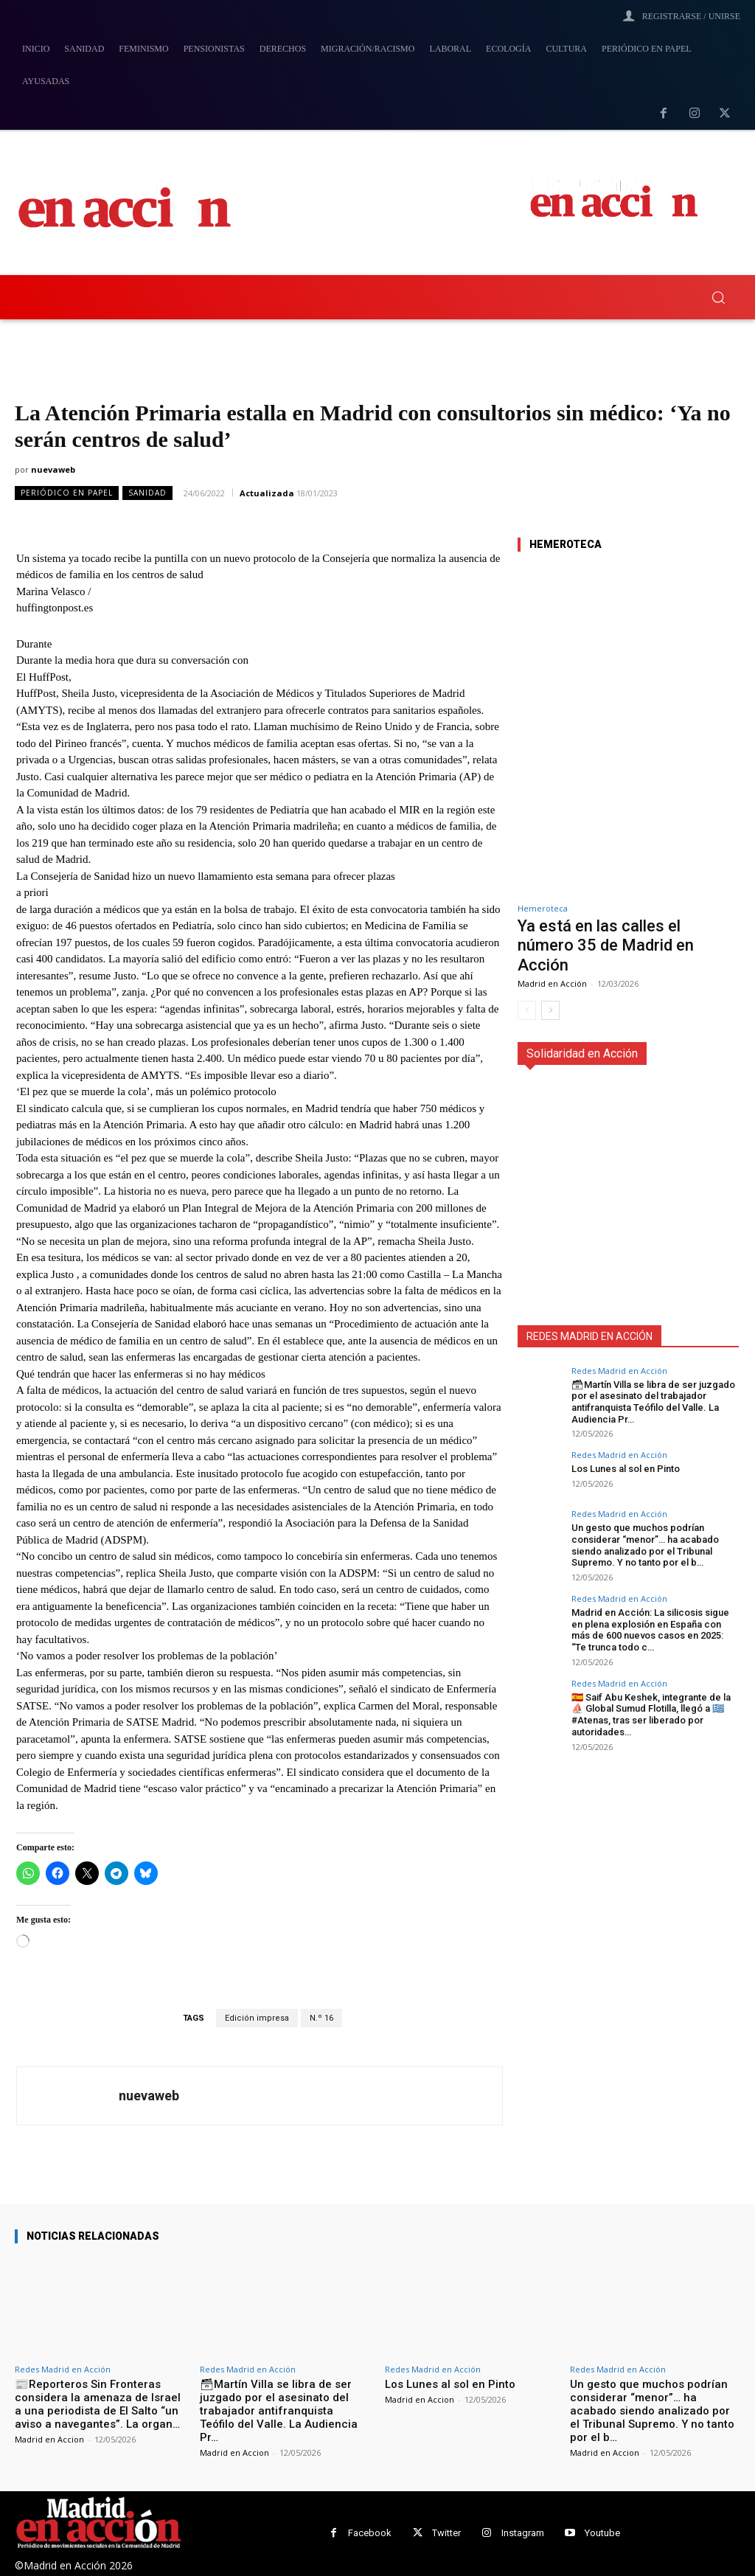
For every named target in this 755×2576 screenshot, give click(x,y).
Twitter (446, 2532)
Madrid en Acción (552, 983)
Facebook (370, 2532)
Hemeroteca (543, 908)
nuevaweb (53, 469)
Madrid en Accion (49, 2439)
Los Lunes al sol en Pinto (625, 1468)
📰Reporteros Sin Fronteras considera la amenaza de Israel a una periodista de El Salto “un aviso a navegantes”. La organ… (98, 2404)
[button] (718, 297)
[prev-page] (527, 1010)
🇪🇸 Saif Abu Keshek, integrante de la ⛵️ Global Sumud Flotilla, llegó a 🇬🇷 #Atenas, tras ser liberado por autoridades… (651, 1714)
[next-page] (550, 1010)
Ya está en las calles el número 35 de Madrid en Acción (606, 945)
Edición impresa (257, 2018)
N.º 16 (321, 2018)
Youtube (602, 2532)
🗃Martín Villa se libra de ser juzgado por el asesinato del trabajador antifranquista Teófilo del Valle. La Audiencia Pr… (653, 1402)
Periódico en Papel (67, 493)
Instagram (522, 2532)
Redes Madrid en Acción (619, 1371)
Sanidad (147, 493)
